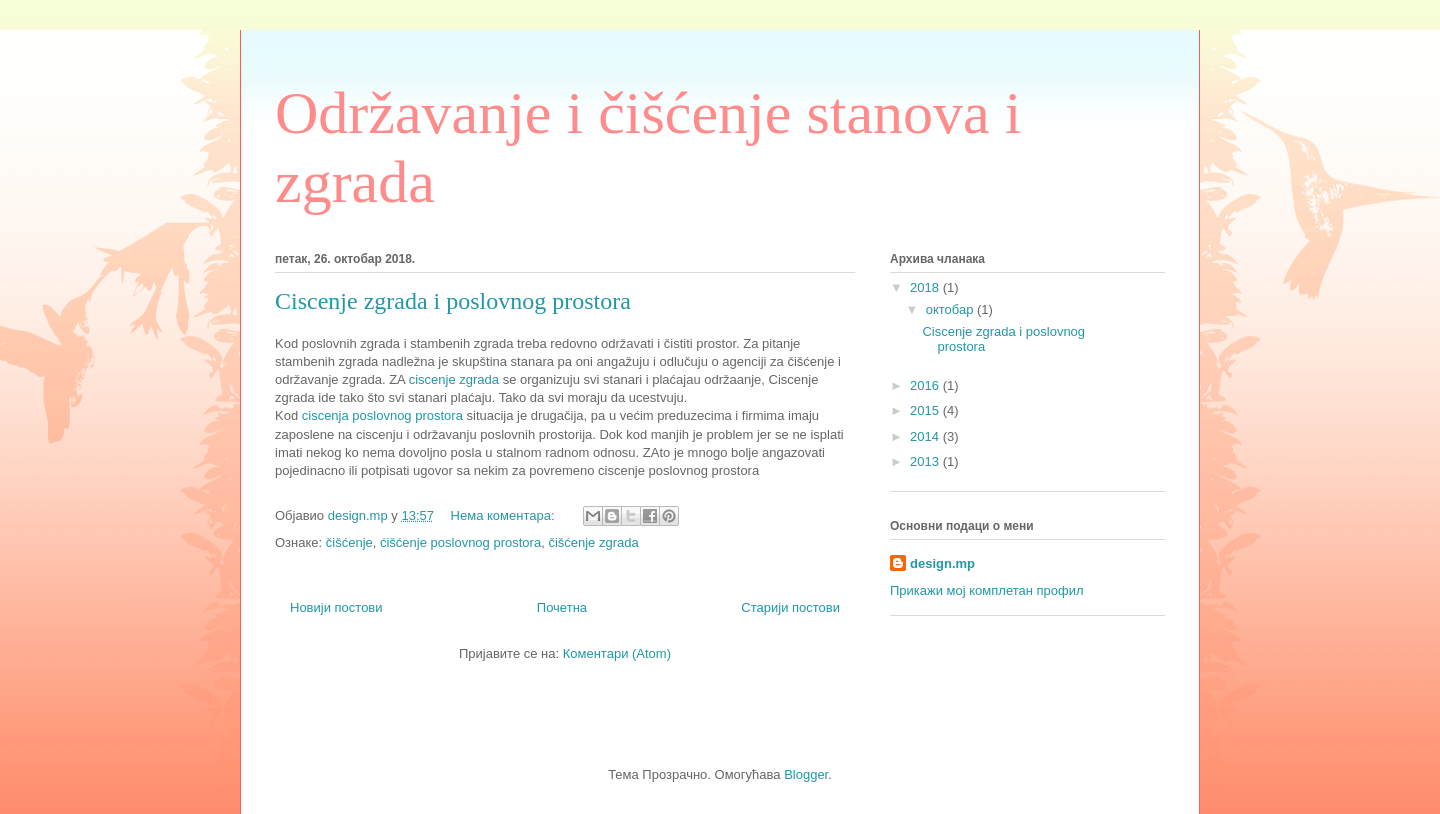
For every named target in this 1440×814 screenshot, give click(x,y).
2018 (926, 287)
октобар (951, 309)
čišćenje (349, 542)
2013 (926, 461)
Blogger (806, 774)
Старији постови (790, 607)
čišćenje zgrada (593, 542)
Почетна (562, 607)
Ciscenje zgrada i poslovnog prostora (453, 301)
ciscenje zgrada (454, 379)
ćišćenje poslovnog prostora (460, 542)
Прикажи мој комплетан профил (987, 590)
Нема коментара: (505, 515)
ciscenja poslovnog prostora (382, 415)
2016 (926, 385)
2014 (926, 436)
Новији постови (336, 607)
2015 (926, 410)
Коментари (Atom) (617, 653)
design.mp (942, 563)
